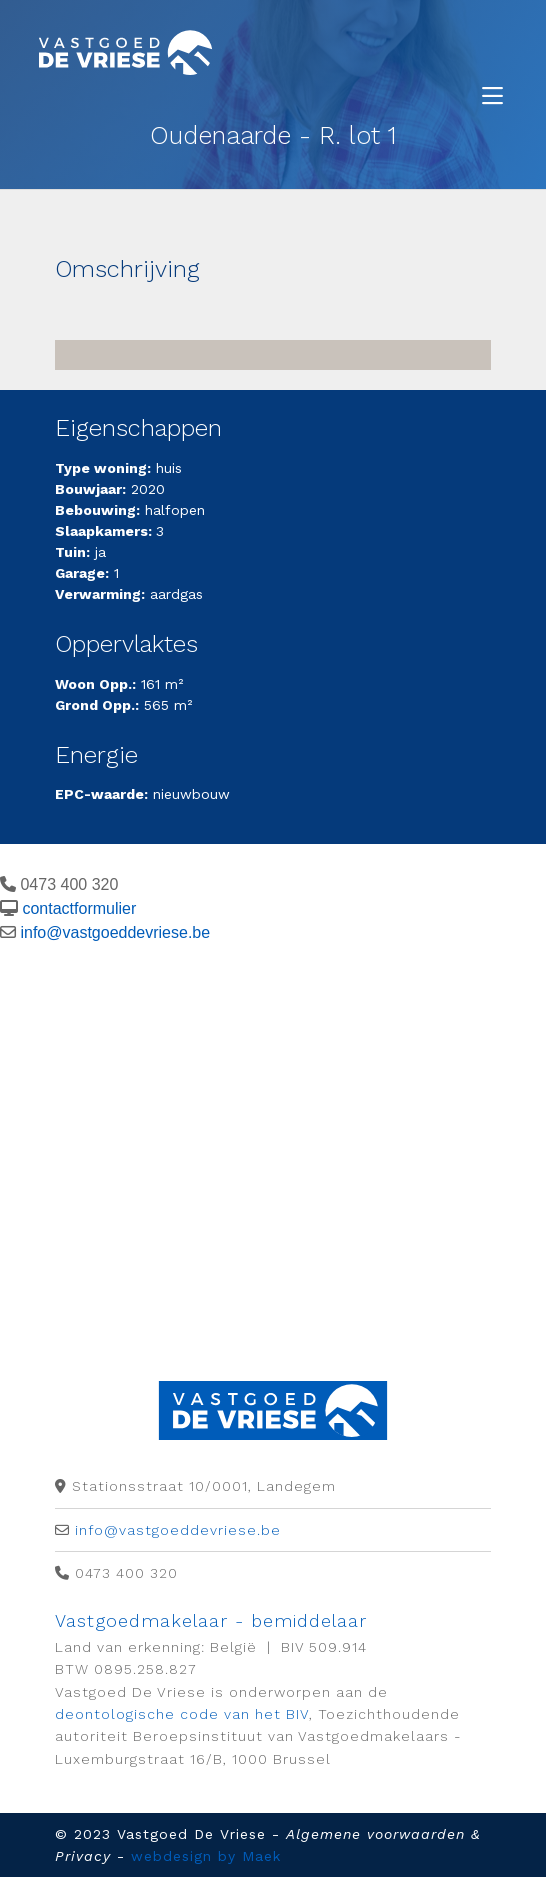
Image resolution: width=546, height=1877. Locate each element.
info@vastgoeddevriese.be (115, 932)
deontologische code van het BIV (182, 1714)
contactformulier (79, 908)
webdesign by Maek (206, 1856)
